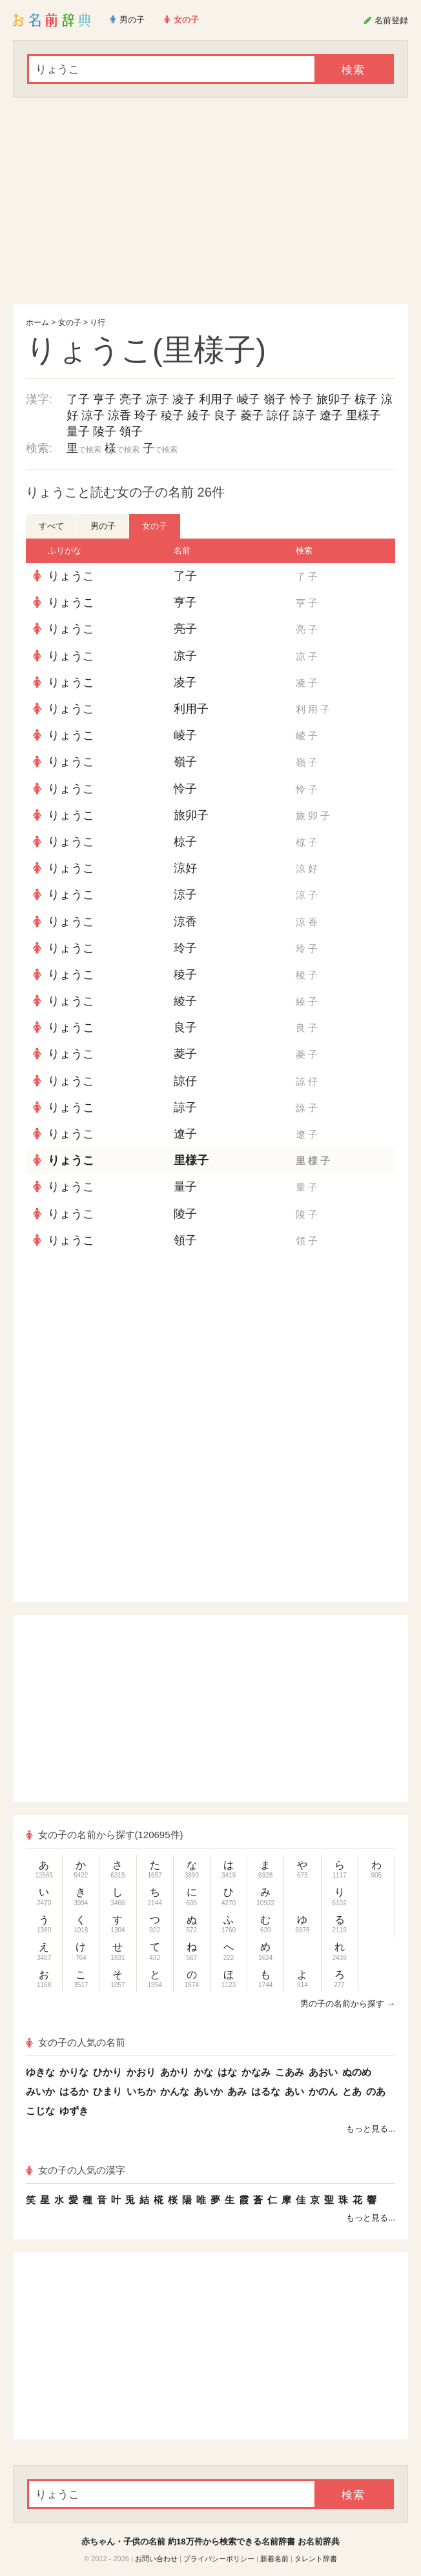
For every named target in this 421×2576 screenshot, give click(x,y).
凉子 (157, 399)
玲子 (146, 415)
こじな (40, 2110)
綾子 (199, 415)
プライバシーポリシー (218, 2558)
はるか (73, 2091)
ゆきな (40, 2071)
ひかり (107, 2071)
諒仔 (278, 415)
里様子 (363, 415)
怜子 (301, 399)
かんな (174, 2091)
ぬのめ (356, 2071)
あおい (323, 2071)
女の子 (69, 322)
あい (294, 2091)
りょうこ (71, 576)
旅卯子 (333, 399)
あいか (208, 2091)
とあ (352, 2091)
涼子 (93, 415)
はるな (265, 2091)
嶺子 (275, 399)
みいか (40, 2091)
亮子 (131, 399)
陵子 (104, 431)
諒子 (304, 415)
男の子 (103, 526)
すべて (51, 526)
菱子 (251, 415)
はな (227, 2071)
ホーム (37, 322)
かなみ (256, 2071)
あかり (174, 2071)
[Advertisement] (210, 201)
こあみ (289, 2071)
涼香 (119, 415)
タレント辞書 (315, 2558)
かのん (323, 2091)
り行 (97, 322)
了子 (78, 399)
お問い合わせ (156, 2558)
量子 (78, 431)
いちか (141, 2091)
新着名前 (274, 2558)
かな (203, 2071)
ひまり (107, 2091)
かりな (73, 2071)
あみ (237, 2091)
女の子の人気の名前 (75, 2042)
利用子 (216, 399)
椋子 (366, 399)
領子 (131, 431)
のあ (375, 2091)
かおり (141, 2071)
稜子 (172, 415)
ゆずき (73, 2110)
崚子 (248, 399)
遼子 (331, 415)
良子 (225, 415)
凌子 (184, 399)
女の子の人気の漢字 (75, 2170)
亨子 (104, 399)
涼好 (185, 868)
